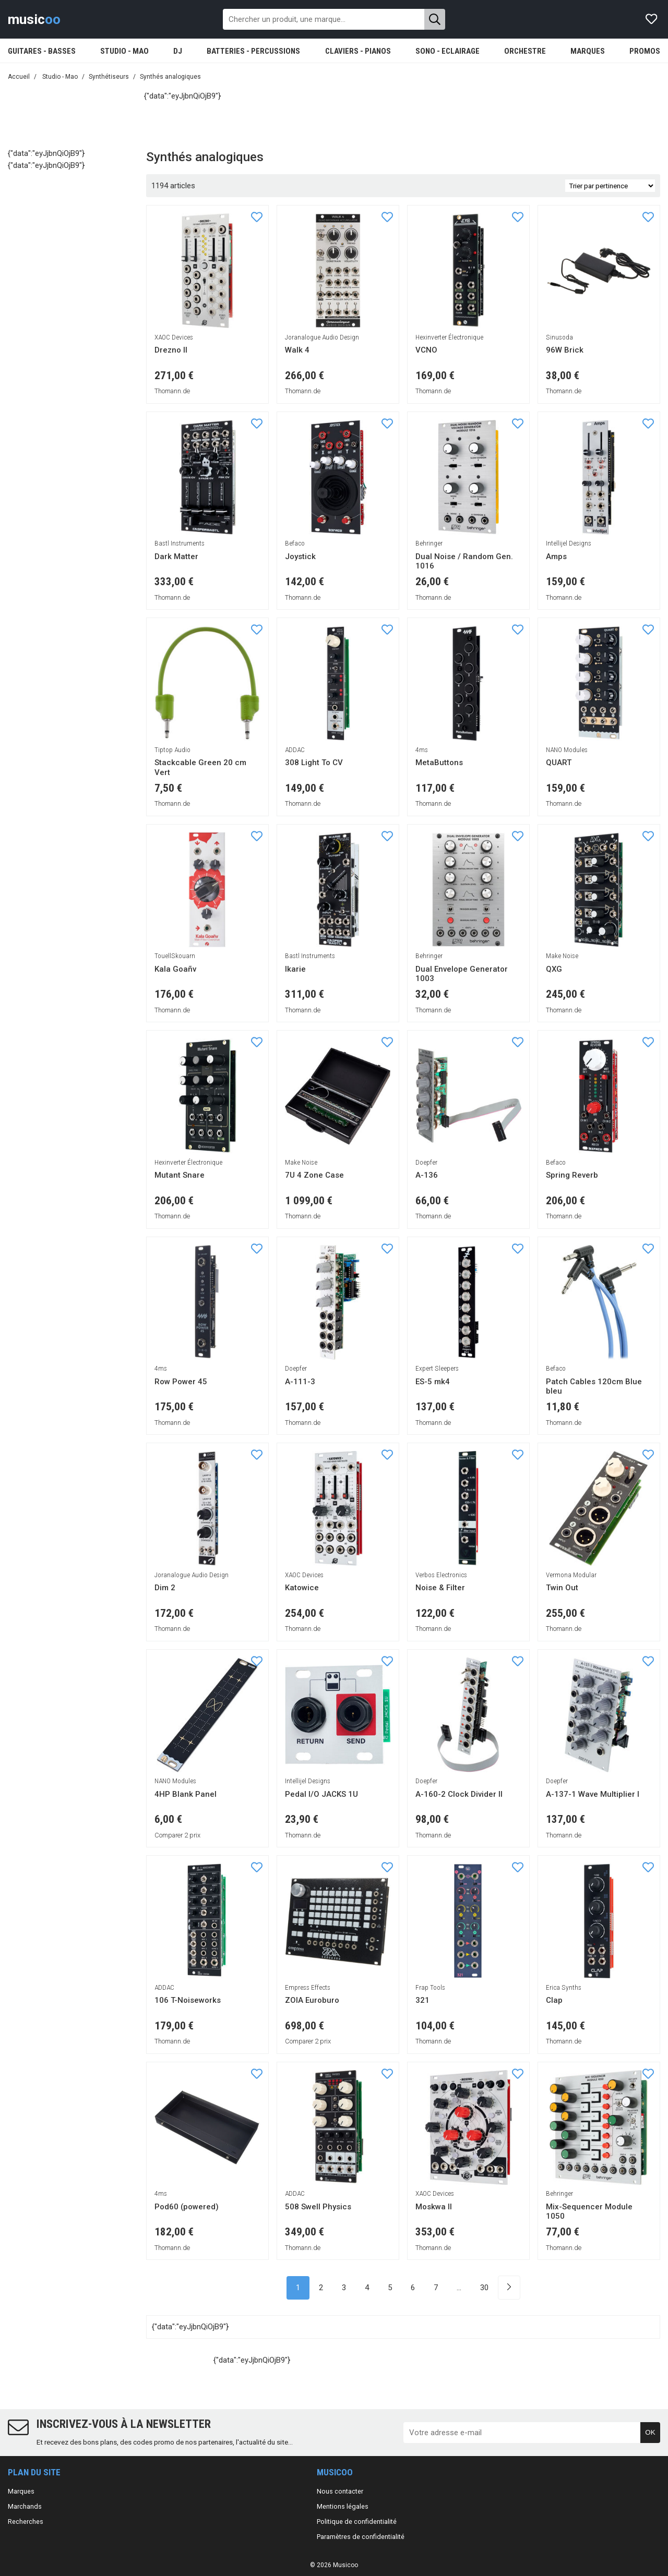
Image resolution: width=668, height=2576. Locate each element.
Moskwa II (433, 2206)
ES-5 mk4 (432, 1381)
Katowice (302, 1587)
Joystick (300, 556)
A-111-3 (300, 1381)
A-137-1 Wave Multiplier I (592, 1794)
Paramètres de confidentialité (360, 2537)
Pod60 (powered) (186, 2206)
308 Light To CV (314, 762)
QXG (554, 969)
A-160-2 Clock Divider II (459, 1794)
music (34, 19)
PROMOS (644, 51)
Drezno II (170, 350)
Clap (554, 2000)
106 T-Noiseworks (187, 2000)
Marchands (25, 2506)
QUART (558, 762)
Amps (556, 556)
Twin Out (562, 1587)
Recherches (25, 2521)
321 (422, 2000)
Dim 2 (164, 1587)
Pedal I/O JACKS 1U (321, 1794)
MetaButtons (439, 762)
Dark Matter (176, 556)
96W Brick (564, 350)
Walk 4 (297, 350)
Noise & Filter (440, 1587)
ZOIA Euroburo (312, 2000)
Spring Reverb (572, 1175)
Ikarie (295, 969)
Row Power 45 (180, 1381)
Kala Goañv (175, 969)
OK (650, 2432)
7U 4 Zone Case (314, 1175)
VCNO (426, 350)
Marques (21, 2491)
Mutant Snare (179, 1175)
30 (484, 2287)
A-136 (426, 1175)
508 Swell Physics (318, 2206)
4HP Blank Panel (185, 1794)
